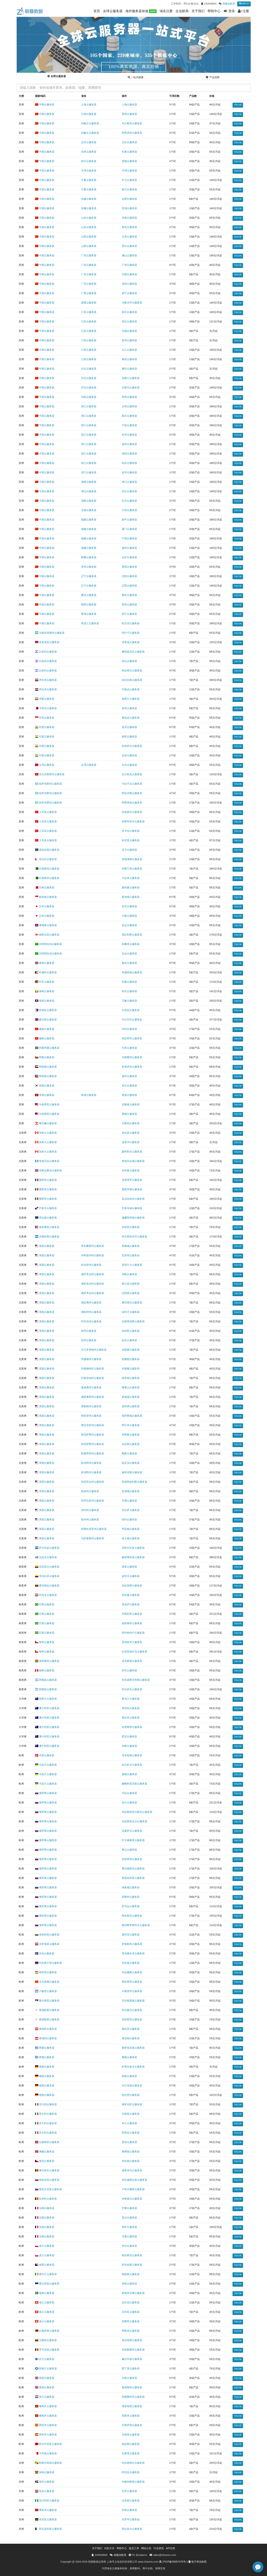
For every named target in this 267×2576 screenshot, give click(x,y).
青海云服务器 (88, 613)
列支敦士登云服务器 (50, 1962)
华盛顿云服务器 (131, 1368)
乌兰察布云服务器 (132, 123)
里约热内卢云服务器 (133, 1632)
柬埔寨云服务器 (48, 925)
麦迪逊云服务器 (131, 1396)
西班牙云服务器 (48, 2425)
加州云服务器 (88, 1330)
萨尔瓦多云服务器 (49, 1547)
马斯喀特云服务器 (132, 1057)
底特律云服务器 (131, 1406)
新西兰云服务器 (48, 1698)
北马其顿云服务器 (49, 1981)
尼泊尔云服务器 (48, 859)
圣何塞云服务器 (131, 1170)
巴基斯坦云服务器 (49, 868)
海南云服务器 (88, 481)
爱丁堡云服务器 (131, 2368)
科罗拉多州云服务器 (92, 1500)
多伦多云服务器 (131, 1132)
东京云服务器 (129, 906)
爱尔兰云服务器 (48, 2274)
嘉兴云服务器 (129, 415)
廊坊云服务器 (129, 368)
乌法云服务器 (129, 1793)
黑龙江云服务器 (90, 623)
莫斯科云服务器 (131, 1896)
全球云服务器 (113, 11)
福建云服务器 (88, 519)
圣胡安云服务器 (131, 1227)
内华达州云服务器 (91, 1321)
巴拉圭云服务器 (48, 1594)
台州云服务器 (129, 406)
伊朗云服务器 (46, 698)
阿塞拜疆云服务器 (49, 1047)
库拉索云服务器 (48, 1217)
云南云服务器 (88, 113)
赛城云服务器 (129, 1113)
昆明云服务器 (129, 113)
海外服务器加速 (141, 11)
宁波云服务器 (129, 425)
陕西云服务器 (88, 604)
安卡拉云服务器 (131, 830)
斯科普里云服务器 (132, 1981)
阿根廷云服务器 (48, 1679)
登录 (229, 11)
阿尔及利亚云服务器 (50, 2528)
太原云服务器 (129, 236)
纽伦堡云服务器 (131, 2094)
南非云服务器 (46, 2481)
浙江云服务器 (88, 406)
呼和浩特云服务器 (132, 132)
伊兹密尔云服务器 (132, 812)
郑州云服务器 (129, 396)
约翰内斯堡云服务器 (133, 2481)
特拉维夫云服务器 (132, 670)
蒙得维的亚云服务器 (133, 1557)
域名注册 (166, 11)
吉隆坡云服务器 (131, 1104)
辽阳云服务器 (129, 585)
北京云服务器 (88, 142)
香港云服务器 (46, 1095)
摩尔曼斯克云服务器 (133, 1868)
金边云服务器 (129, 925)
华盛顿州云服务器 (91, 1359)
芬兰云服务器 (46, 2359)
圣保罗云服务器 (131, 1604)
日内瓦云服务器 (131, 2311)
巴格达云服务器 (131, 689)
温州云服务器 (129, 444)
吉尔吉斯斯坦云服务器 (51, 774)
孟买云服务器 (129, 727)
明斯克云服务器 (131, 2330)
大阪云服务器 (129, 915)
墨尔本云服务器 (131, 1717)
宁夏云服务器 (88, 180)
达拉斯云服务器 (131, 1444)
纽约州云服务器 (90, 1510)
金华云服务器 (129, 472)
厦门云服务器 (129, 529)
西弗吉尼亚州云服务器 (94, 1528)
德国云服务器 (46, 2066)
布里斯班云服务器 (132, 1727)
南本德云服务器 (131, 1378)
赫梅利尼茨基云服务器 (134, 1783)
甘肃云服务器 (88, 510)
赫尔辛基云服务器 (132, 2359)
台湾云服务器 (46, 764)
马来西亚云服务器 (49, 1104)
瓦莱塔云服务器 (131, 2453)
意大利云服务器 (48, 2104)
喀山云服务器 (129, 1849)
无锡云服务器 (129, 330)
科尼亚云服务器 (131, 840)
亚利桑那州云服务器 (92, 1245)
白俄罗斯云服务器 (49, 2330)
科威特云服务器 (48, 972)
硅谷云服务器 (129, 1340)
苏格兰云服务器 (48, 2368)
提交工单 (134, 2548)
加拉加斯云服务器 (132, 1585)
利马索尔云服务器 (132, 2010)
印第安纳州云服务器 (92, 1378)
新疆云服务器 (88, 302)
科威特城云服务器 (132, 972)
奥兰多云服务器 (131, 1283)
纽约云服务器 (129, 1519)
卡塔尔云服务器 (48, 708)
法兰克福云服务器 (132, 2085)
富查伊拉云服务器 (132, 1066)
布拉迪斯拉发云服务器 (134, 2179)
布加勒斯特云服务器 (133, 2349)
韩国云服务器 (46, 1085)
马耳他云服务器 (48, 2453)
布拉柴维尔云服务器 (133, 2462)
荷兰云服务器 (46, 2396)
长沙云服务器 (129, 500)
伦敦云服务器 (129, 2377)
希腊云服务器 (46, 2047)
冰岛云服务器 (46, 1953)
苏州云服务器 (129, 340)
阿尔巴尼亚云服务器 (50, 2443)
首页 (96, 11)
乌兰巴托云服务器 (132, 1019)
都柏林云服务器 (131, 2274)
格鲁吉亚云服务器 (49, 934)
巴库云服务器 (129, 1047)
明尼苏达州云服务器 (92, 1481)
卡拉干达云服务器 (132, 783)
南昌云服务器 (129, 359)
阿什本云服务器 (131, 1425)
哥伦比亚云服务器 (49, 1576)
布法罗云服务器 (131, 1510)
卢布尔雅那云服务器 (133, 2189)
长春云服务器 (129, 151)
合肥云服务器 (129, 198)
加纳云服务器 (46, 2472)
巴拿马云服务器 (48, 1208)
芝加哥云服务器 (131, 1255)
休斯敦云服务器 (131, 1434)
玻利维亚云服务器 (49, 1661)
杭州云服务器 (129, 434)
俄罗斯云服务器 (48, 1793)
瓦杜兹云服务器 (131, 1962)
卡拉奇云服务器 (131, 878)
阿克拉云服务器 (131, 2472)
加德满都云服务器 (132, 859)
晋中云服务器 (129, 246)
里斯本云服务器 (131, 2415)
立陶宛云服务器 (48, 2340)
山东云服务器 (88, 217)
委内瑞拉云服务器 (49, 1585)
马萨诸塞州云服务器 (92, 1538)
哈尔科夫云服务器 (132, 1764)
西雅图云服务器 (131, 1359)
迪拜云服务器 (129, 1076)
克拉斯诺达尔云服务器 (134, 1821)
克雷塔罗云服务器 (132, 1179)
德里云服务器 (129, 736)
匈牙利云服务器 (48, 1972)
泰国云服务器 (46, 962)
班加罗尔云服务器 (132, 746)
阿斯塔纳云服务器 (132, 802)
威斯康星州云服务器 (92, 1396)
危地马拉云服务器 (49, 1161)
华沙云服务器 (129, 2245)
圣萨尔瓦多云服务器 (133, 1547)
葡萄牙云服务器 (48, 2406)
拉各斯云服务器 (131, 2500)
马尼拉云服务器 (131, 1010)
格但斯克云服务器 (132, 2255)
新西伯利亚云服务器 (133, 1877)
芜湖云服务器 (129, 208)
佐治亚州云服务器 (91, 1264)
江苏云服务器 (88, 312)
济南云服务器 (129, 217)
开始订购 (237, 105)
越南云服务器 (46, 1028)
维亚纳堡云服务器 (132, 2406)
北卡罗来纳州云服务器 (94, 1349)
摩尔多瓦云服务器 (49, 2170)
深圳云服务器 (129, 283)
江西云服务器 (88, 349)
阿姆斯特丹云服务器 (133, 2396)
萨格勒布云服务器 (132, 1944)
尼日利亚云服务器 (49, 2500)
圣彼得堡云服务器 (132, 1859)
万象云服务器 (129, 1000)
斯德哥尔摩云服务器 (133, 2293)
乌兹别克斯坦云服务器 (51, 632)
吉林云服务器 (88, 151)
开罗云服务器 (129, 2491)
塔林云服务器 (129, 2283)
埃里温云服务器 (131, 642)
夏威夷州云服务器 (91, 1387)
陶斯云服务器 (129, 1453)
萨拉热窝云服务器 (132, 2264)
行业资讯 (159, 2548)
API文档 (170, 2548)
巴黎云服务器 (129, 2208)
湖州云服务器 (129, 453)
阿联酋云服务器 (48, 1066)
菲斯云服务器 (129, 2510)
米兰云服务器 (129, 2123)
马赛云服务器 (129, 2236)
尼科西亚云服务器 (132, 2019)
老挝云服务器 (46, 1000)
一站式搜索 (136, 77)
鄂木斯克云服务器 (132, 1915)
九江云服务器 (129, 349)
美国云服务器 (46, 1245)
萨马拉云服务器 (131, 1906)
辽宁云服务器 (88, 576)
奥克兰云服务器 (131, 1698)
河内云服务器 (129, 1028)
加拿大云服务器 (48, 1132)
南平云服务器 (129, 519)
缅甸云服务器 (46, 991)
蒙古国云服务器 (48, 1019)
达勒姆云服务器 (131, 1349)
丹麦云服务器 (46, 1755)
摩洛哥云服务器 (48, 2510)
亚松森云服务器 (131, 1594)
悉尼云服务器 (129, 1736)
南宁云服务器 (129, 293)
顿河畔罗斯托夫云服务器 (136, 1925)
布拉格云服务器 (131, 2160)
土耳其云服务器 (48, 812)
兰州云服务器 (129, 510)
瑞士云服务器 (46, 2302)
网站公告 (146, 2548)
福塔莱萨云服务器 (132, 1623)
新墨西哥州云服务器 (92, 1453)
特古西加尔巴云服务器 (134, 1236)
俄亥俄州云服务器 (91, 1302)
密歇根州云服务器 (91, 1406)
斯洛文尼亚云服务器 (50, 2189)
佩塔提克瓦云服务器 (133, 651)
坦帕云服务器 (129, 1274)
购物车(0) (244, 4)
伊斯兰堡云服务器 (132, 868)
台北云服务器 (129, 764)
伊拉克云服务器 (48, 679)
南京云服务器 (129, 312)
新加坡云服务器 (48, 896)
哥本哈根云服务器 (132, 1755)
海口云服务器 (129, 481)
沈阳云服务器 (129, 576)
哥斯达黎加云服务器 (50, 1170)
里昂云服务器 (129, 2227)
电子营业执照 (199, 2561)
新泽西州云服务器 (91, 1462)
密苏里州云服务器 (91, 1415)
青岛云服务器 (129, 227)
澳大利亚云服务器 (49, 1708)
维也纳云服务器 (131, 2038)
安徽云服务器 (88, 198)
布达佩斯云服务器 (132, 1972)
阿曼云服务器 (46, 1057)
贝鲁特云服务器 (131, 1123)
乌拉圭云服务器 (48, 1557)
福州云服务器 (129, 547)
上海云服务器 (88, 104)
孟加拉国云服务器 (49, 849)
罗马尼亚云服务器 (49, 2349)
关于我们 (198, 11)
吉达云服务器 (129, 953)
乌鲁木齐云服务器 (132, 302)
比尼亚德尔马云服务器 (134, 1651)
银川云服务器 (129, 189)
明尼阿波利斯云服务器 (134, 1481)
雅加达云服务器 (131, 717)
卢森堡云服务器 (48, 1991)
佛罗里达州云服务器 (92, 1274)
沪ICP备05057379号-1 (175, 2561)
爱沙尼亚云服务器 (49, 2283)
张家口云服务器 (131, 378)
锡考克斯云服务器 (132, 1472)
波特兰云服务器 (131, 1311)
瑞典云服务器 (46, 2293)
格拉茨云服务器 (131, 2028)
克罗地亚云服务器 (49, 1944)
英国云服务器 (46, 2377)
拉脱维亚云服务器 (49, 2142)
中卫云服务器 (129, 180)
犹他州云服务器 (90, 1491)
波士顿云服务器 (131, 1538)
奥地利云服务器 (48, 2028)
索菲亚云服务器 (131, 1934)
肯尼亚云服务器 (48, 2519)
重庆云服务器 (88, 595)
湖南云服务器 (88, 500)
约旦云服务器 (46, 981)
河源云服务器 (129, 274)
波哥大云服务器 (131, 1576)
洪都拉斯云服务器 (49, 1236)
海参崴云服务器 (131, 1887)
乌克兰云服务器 (48, 1764)
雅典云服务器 (129, 2057)
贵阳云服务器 (129, 566)
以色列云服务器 (48, 651)
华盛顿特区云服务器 (92, 1368)
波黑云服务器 (46, 2264)
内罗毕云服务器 (131, 2519)
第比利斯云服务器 (132, 934)
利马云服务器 (129, 1670)
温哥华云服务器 (131, 1142)
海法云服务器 (129, 661)
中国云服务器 (46, 104)
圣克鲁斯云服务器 (132, 1661)
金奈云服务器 (129, 755)
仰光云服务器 (129, 991)
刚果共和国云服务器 (50, 2462)
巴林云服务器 (46, 887)
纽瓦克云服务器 (131, 1462)
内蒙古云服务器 (90, 123)
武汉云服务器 (129, 491)
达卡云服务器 (129, 849)
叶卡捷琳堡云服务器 (133, 1840)
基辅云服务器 (129, 1774)
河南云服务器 (88, 396)
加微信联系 (228, 3)
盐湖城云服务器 (131, 1491)
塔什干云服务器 (131, 632)
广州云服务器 (129, 264)
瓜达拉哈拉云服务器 (133, 1198)
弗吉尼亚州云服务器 (92, 1425)
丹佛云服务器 (129, 1500)
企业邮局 (182, 11)
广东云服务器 (88, 255)
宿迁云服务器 (129, 321)
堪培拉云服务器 (131, 1708)
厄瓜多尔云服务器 (49, 1566)
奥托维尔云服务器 (132, 1302)
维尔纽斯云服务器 (132, 2340)
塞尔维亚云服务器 (49, 2000)
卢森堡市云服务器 (132, 1991)
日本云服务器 (46, 906)
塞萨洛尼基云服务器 (133, 2047)
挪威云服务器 (46, 2151)
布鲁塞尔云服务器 (132, 2198)
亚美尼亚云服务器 (49, 642)
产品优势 (212, 77)
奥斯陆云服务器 (131, 2151)
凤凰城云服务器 (131, 1245)
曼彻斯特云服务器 (132, 2387)
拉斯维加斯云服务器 (133, 1321)
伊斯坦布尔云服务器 (133, 821)
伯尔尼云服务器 (131, 2302)
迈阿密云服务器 (131, 1293)
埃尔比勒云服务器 (132, 679)
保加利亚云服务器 (49, 1934)
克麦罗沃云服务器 (132, 1830)
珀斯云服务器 (129, 1745)
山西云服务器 (88, 236)
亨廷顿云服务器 (131, 1528)
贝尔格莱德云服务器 (133, 2000)
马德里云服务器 (131, 2434)
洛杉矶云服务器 (131, 1330)
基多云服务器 (129, 1566)
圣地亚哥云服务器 (132, 1642)
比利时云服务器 (48, 2198)
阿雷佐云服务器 (131, 2132)
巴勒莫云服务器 (131, 2113)
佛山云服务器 (129, 255)
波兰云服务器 (46, 2245)
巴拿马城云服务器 (132, 1208)
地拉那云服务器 (131, 2443)
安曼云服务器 (129, 981)
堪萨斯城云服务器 (132, 1415)
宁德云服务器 (129, 538)
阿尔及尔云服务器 (132, 2528)
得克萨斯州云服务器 (92, 1434)
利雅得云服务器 (131, 944)
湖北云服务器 (88, 491)
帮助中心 (214, 11)
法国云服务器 (46, 2208)
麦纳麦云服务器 (131, 887)
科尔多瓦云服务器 (132, 1689)
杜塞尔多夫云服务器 (133, 2066)
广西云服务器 (88, 293)
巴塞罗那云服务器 (132, 2425)
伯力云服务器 (129, 1802)
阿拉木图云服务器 (132, 793)
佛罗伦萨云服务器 (132, 2104)
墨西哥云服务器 (48, 1179)
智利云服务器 (46, 1642)
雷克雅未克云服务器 (133, 1953)
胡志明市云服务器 (132, 1038)
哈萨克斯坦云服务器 (50, 783)
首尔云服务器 (129, 1085)
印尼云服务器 (46, 717)
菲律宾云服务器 (48, 1010)
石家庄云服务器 (131, 387)
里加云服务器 (129, 2142)
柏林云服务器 (129, 2076)
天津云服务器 (88, 170)
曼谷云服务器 (129, 962)
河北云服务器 (88, 368)
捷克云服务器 (46, 2160)
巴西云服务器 (46, 1604)
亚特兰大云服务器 (132, 1264)
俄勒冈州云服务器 (91, 1311)
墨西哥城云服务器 (132, 1189)
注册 (243, 11)
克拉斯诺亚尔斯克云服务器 (137, 1811)
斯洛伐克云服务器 (49, 2179)
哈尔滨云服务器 (131, 623)
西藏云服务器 (88, 557)
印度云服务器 (46, 727)
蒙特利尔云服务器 (132, 1151)
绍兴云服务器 (129, 463)
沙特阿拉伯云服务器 (50, 944)
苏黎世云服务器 (131, 2321)
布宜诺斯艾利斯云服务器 (136, 1679)
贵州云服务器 (88, 566)
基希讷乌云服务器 (132, 2170)
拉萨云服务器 (129, 557)
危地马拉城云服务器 (133, 1161)
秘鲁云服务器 (46, 1670)
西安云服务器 (129, 604)
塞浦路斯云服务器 (49, 2010)
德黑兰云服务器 (131, 698)
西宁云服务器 (129, 613)
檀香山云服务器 (131, 1387)
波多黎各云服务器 (49, 1227)
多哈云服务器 (129, 708)
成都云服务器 (129, 161)
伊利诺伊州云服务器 (92, 1255)
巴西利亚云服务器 (132, 1613)
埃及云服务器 (46, 2491)
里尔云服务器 (129, 2217)
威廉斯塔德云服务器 (133, 1217)
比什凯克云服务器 (132, 774)
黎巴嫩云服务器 (48, 1123)
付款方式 (109, 2548)
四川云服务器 (88, 161)
